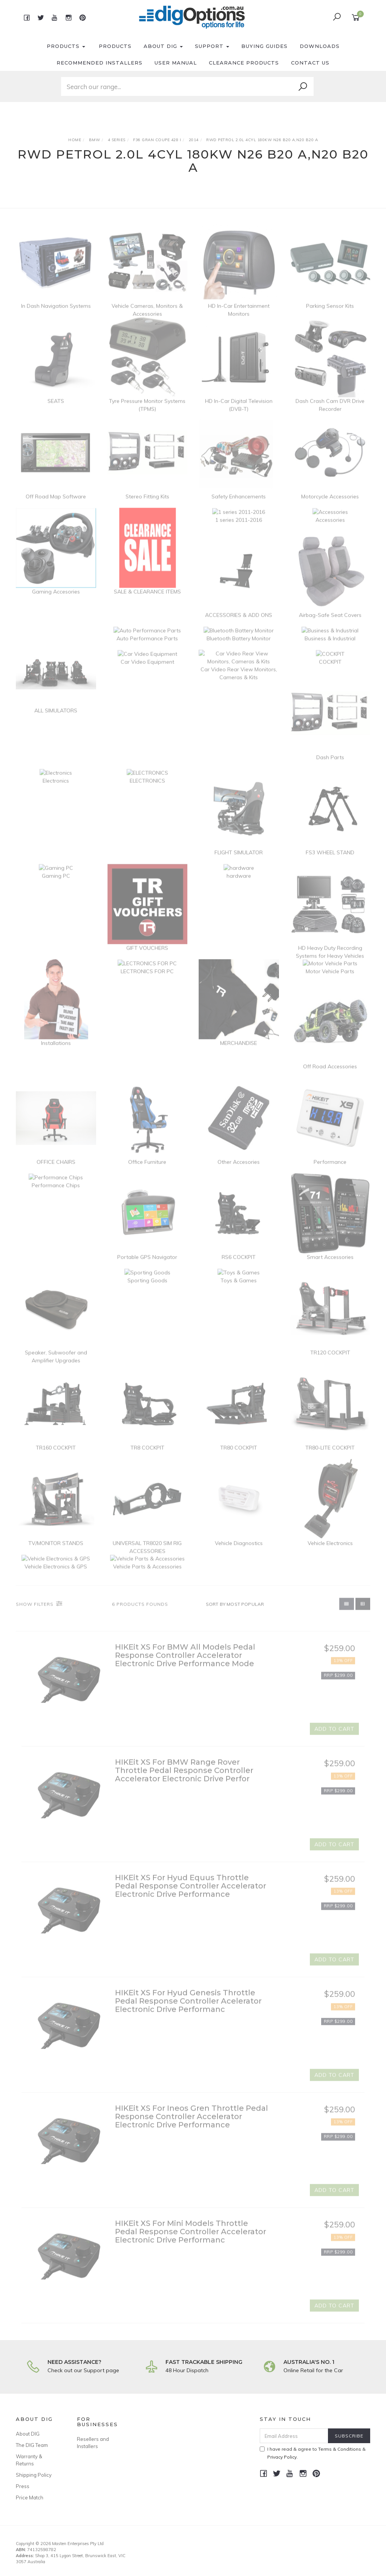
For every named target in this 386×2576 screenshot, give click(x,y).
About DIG (163, 46)
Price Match (29, 2497)
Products (66, 46)
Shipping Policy (34, 2475)
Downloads (320, 46)
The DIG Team (32, 2445)
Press (22, 2486)
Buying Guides (264, 46)
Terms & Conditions (339, 2449)
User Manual (176, 63)
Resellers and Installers (93, 2442)
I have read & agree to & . (313, 2453)
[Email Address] (294, 2435)
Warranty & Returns (29, 2459)
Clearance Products (244, 63)
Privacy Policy (282, 2457)
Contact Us (310, 63)
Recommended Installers (99, 63)
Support (212, 46)
